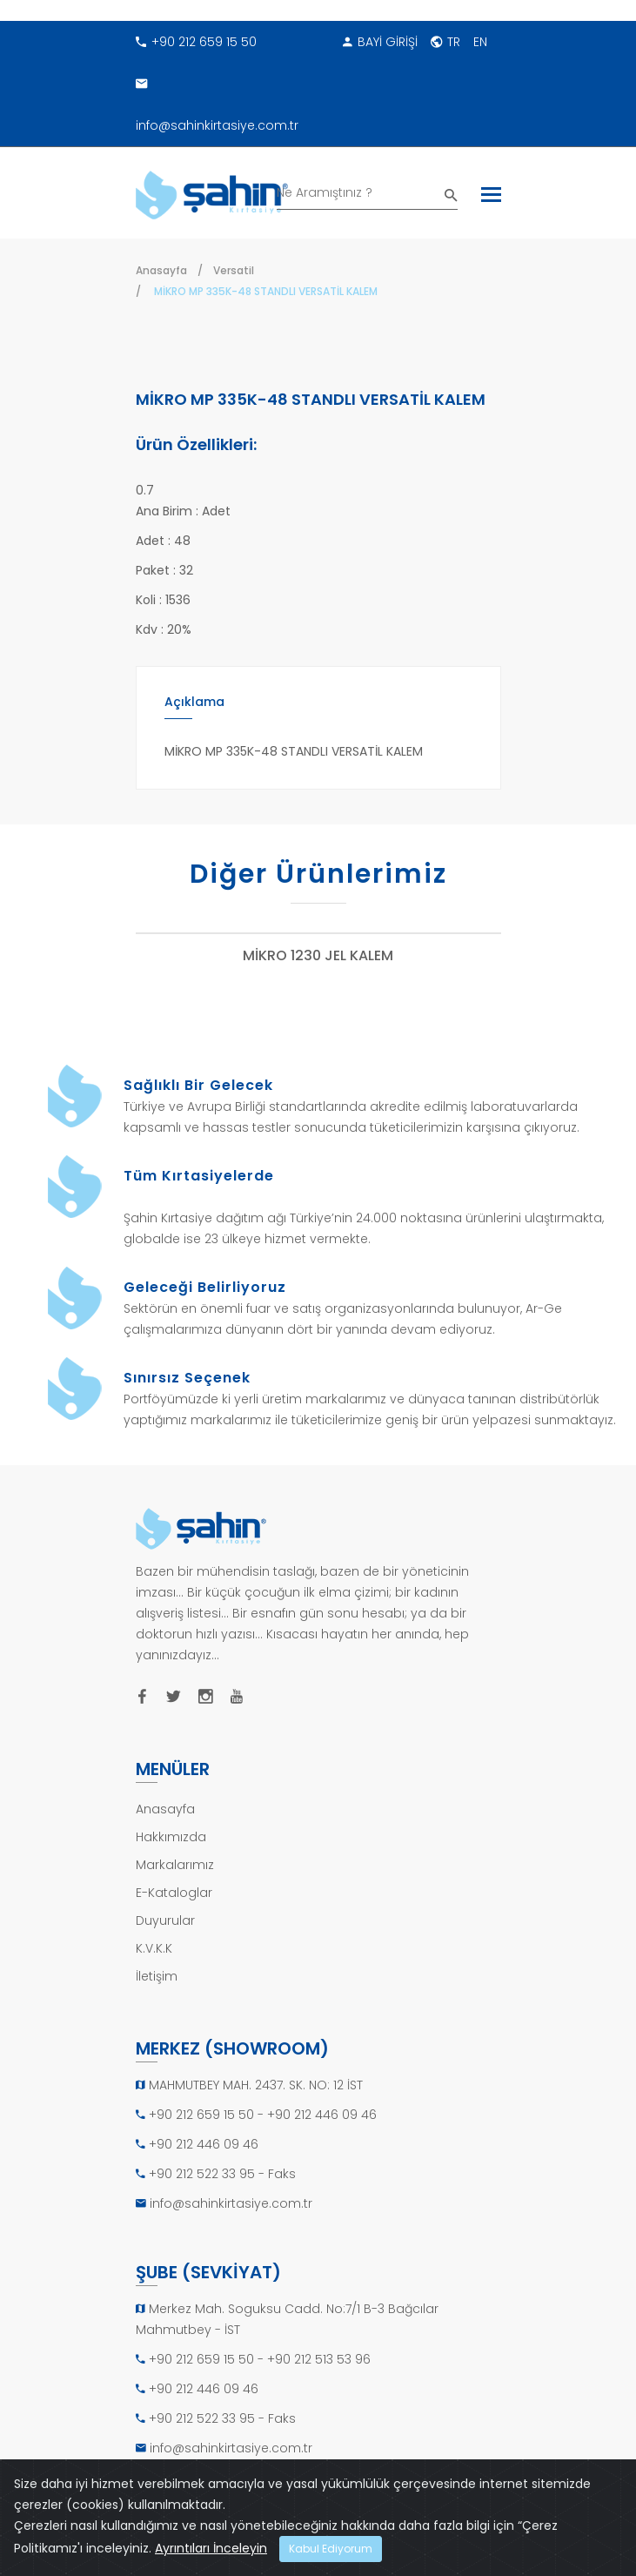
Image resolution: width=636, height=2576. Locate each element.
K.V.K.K (154, 1948)
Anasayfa (161, 270)
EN (480, 41)
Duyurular (165, 1920)
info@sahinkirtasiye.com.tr (217, 98)
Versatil (233, 270)
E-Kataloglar (174, 1892)
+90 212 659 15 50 (196, 42)
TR (445, 42)
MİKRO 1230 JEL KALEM (318, 956)
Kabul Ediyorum (330, 2548)
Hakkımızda (171, 1837)
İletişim (156, 1976)
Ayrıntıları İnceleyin (211, 2548)
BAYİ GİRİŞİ (380, 42)
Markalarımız (175, 1864)
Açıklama (194, 702)
